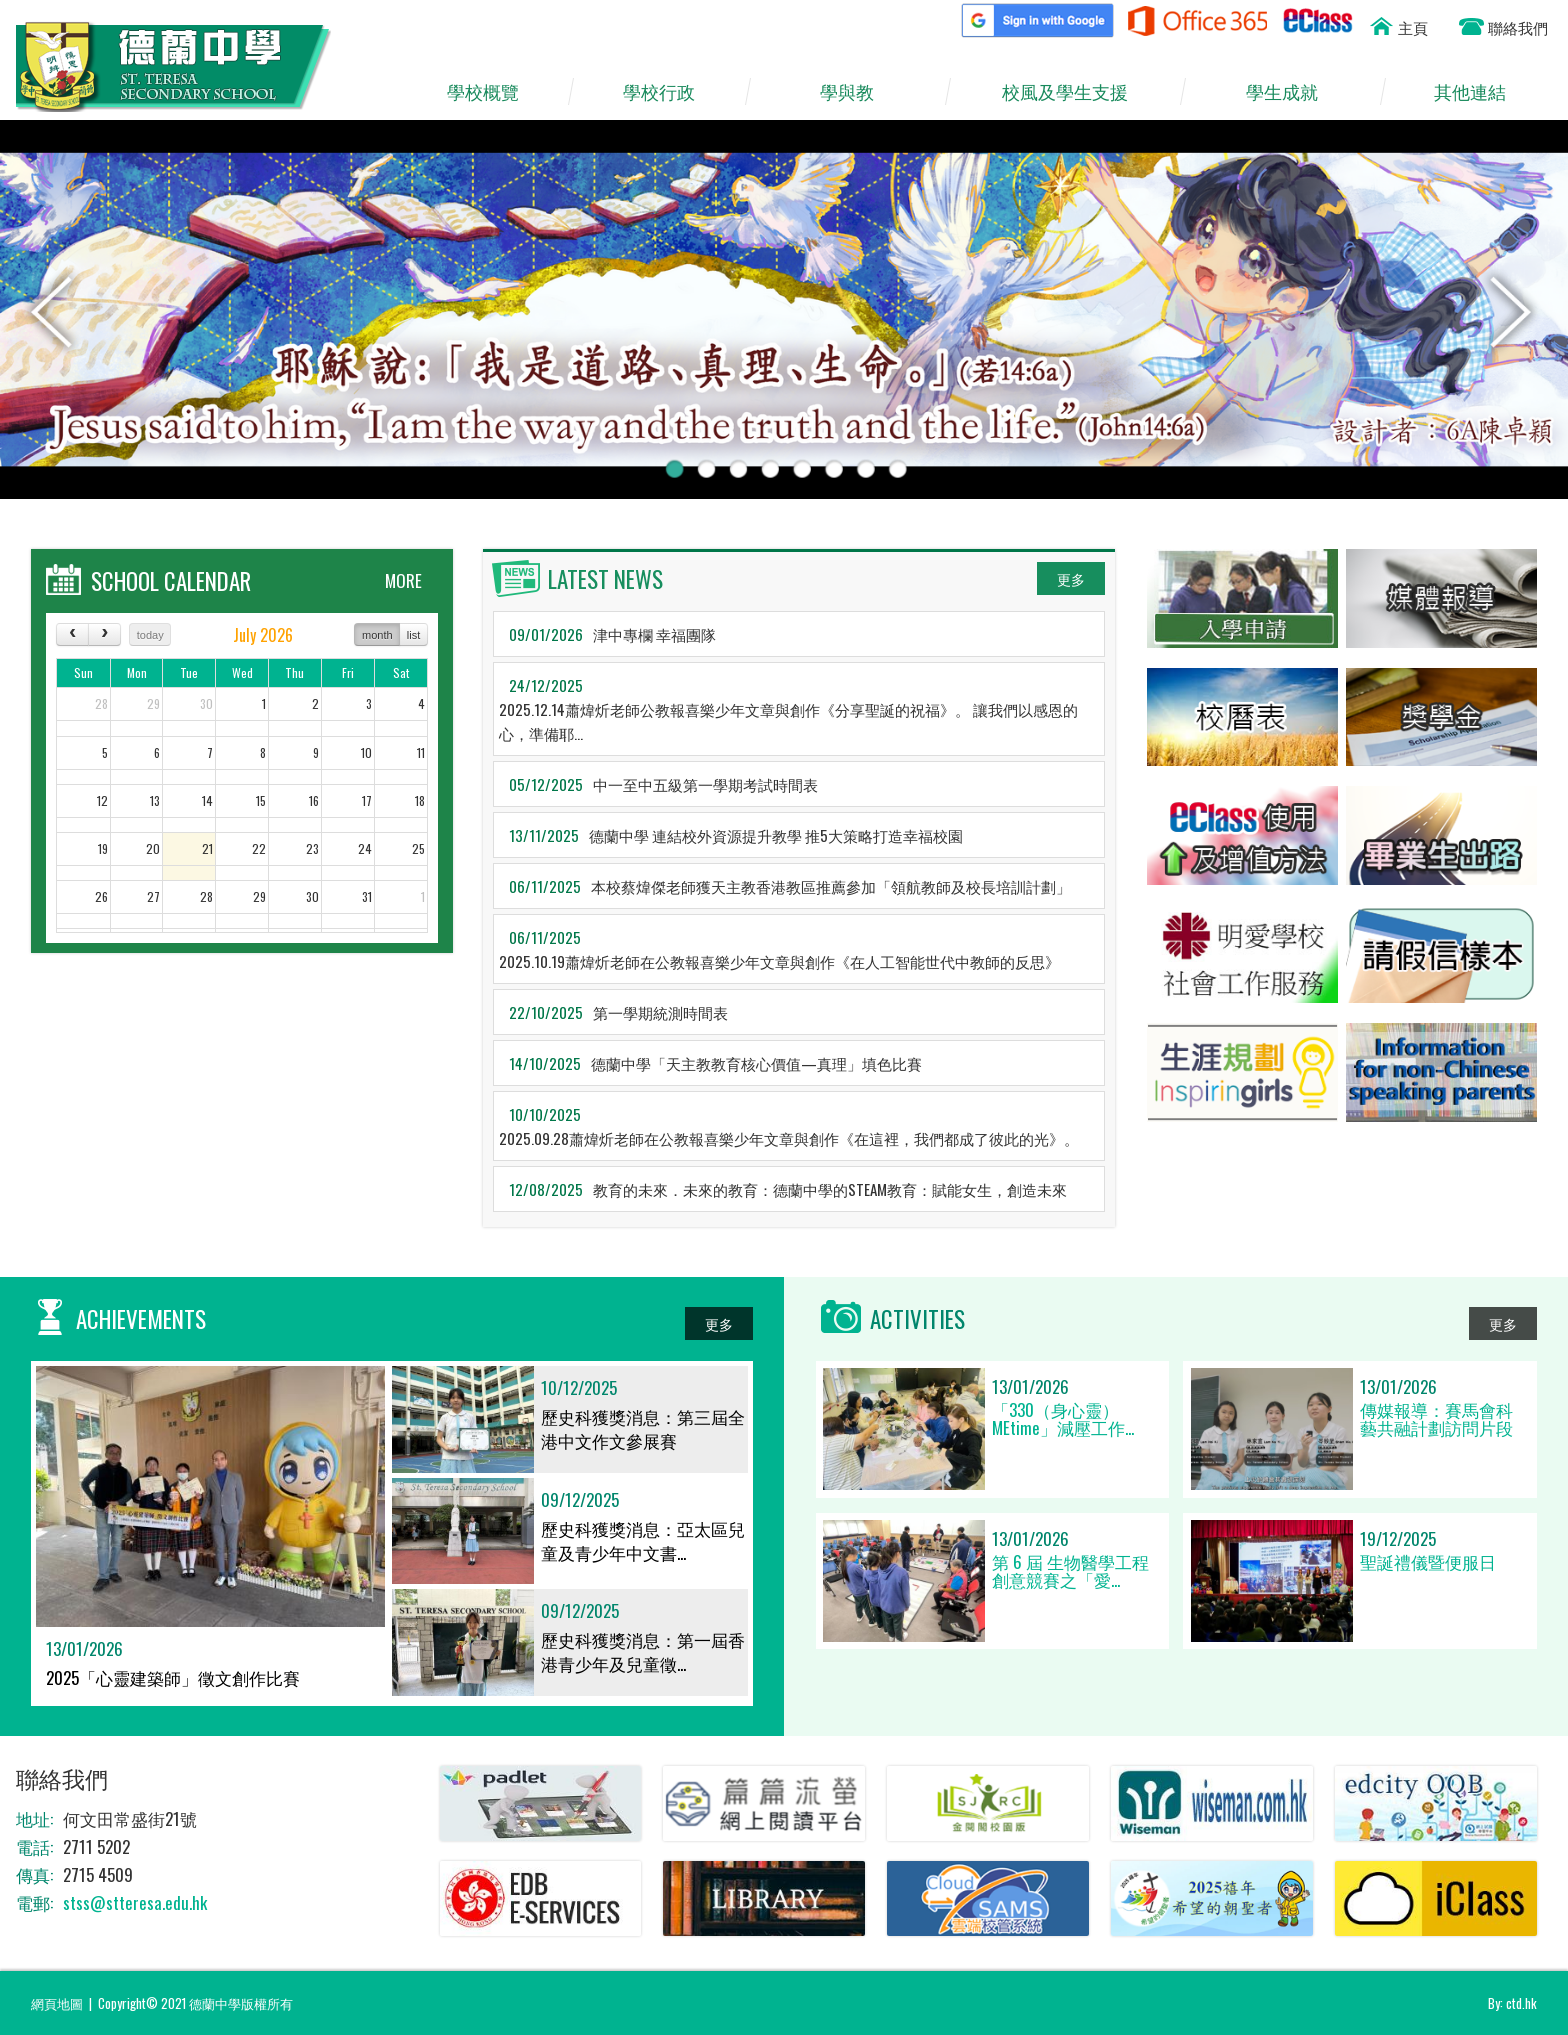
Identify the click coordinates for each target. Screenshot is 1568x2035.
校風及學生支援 (1074, 92)
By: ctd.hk (1512, 2003)
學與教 (857, 92)
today (150, 635)
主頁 (1413, 27)
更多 (1071, 578)
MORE (403, 580)
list (413, 635)
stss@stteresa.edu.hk (135, 1902)
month (377, 635)
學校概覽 (492, 92)
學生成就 (1292, 92)
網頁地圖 (57, 2003)
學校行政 (668, 92)
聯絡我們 (1518, 27)
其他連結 (1480, 92)
